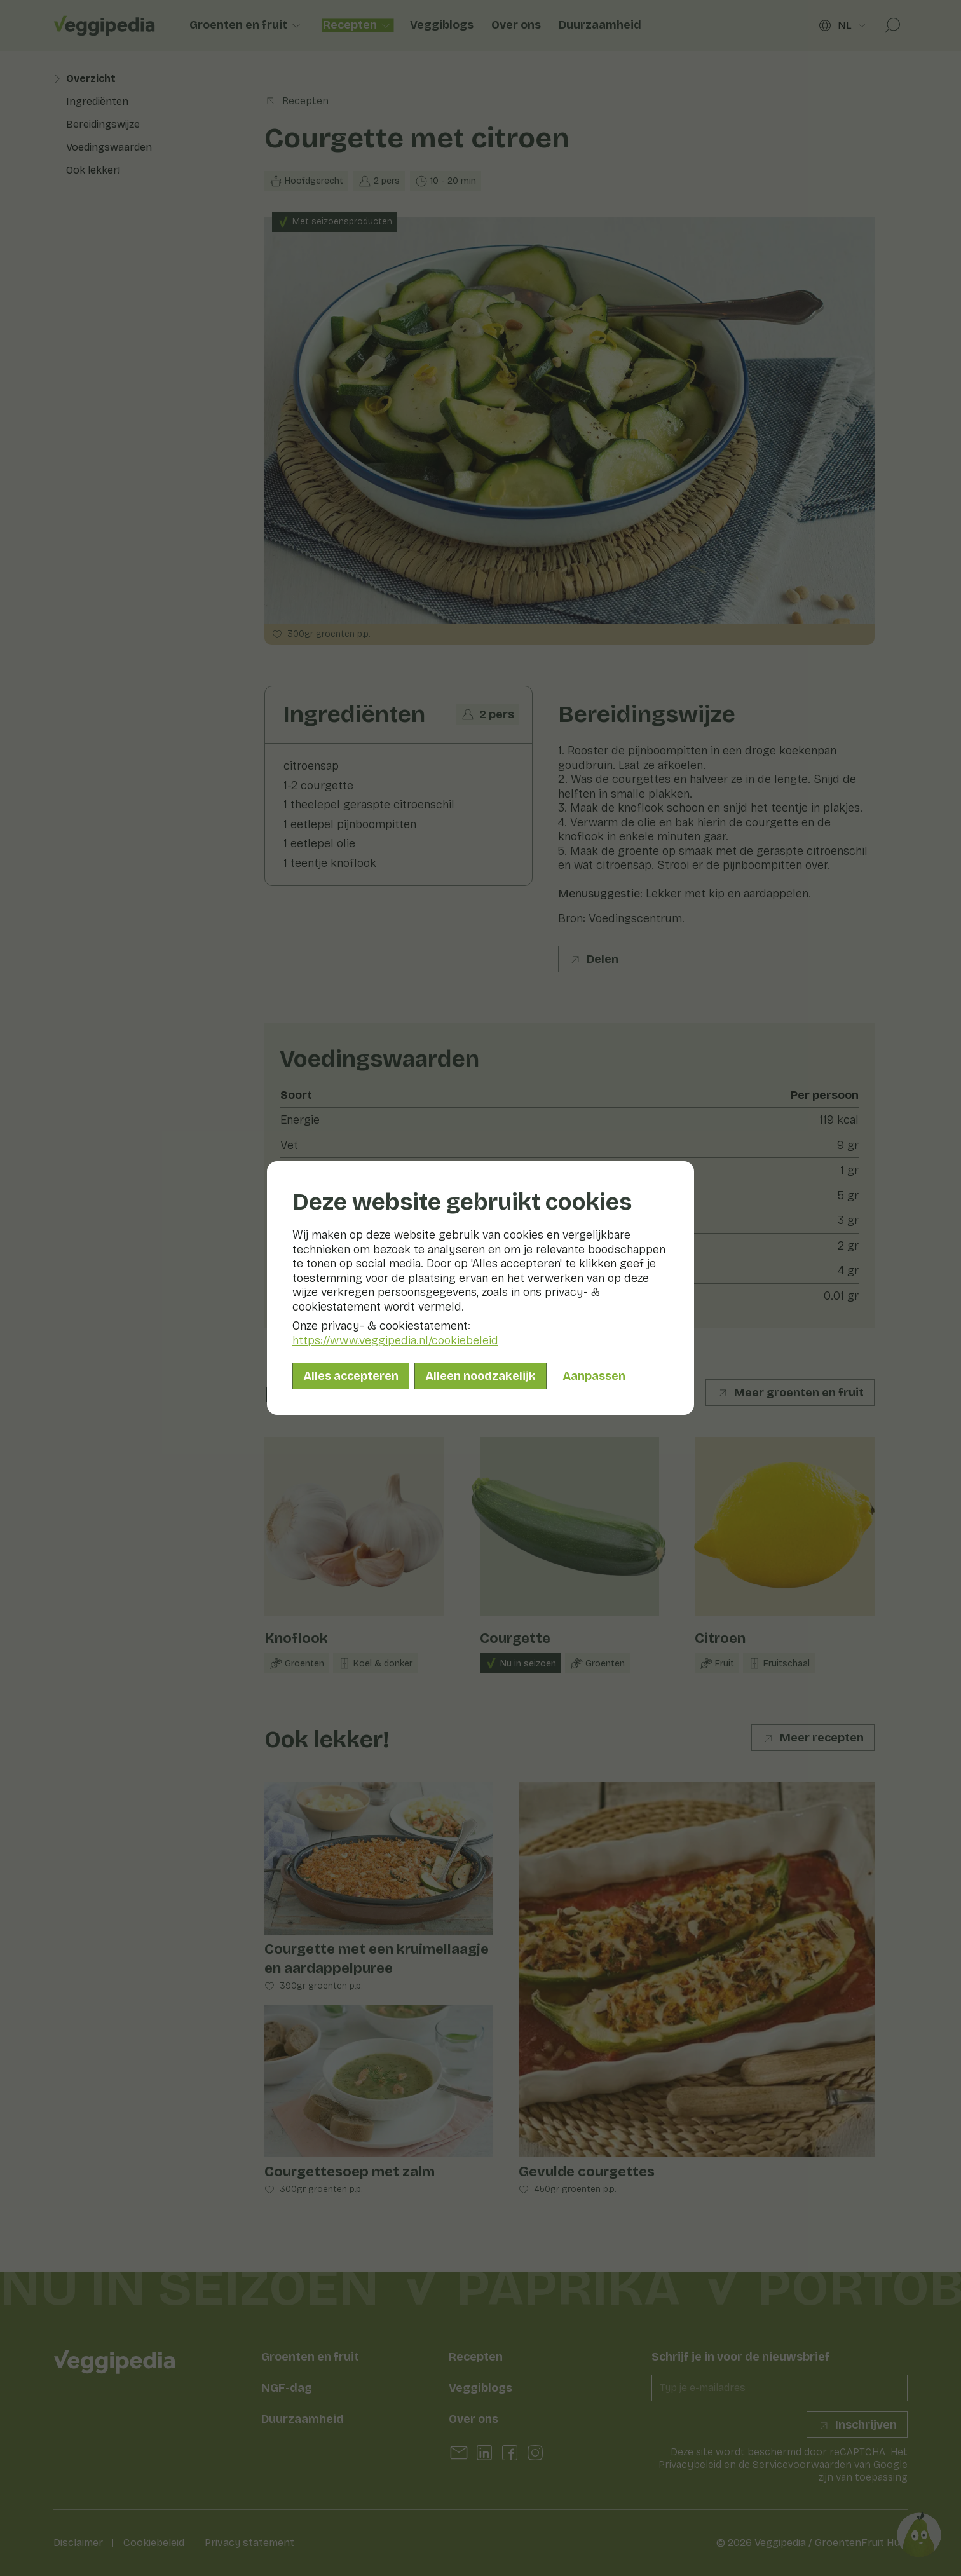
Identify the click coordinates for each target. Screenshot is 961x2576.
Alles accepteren (351, 1376)
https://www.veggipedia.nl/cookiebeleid (395, 1340)
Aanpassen (593, 1376)
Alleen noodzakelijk (480, 1376)
